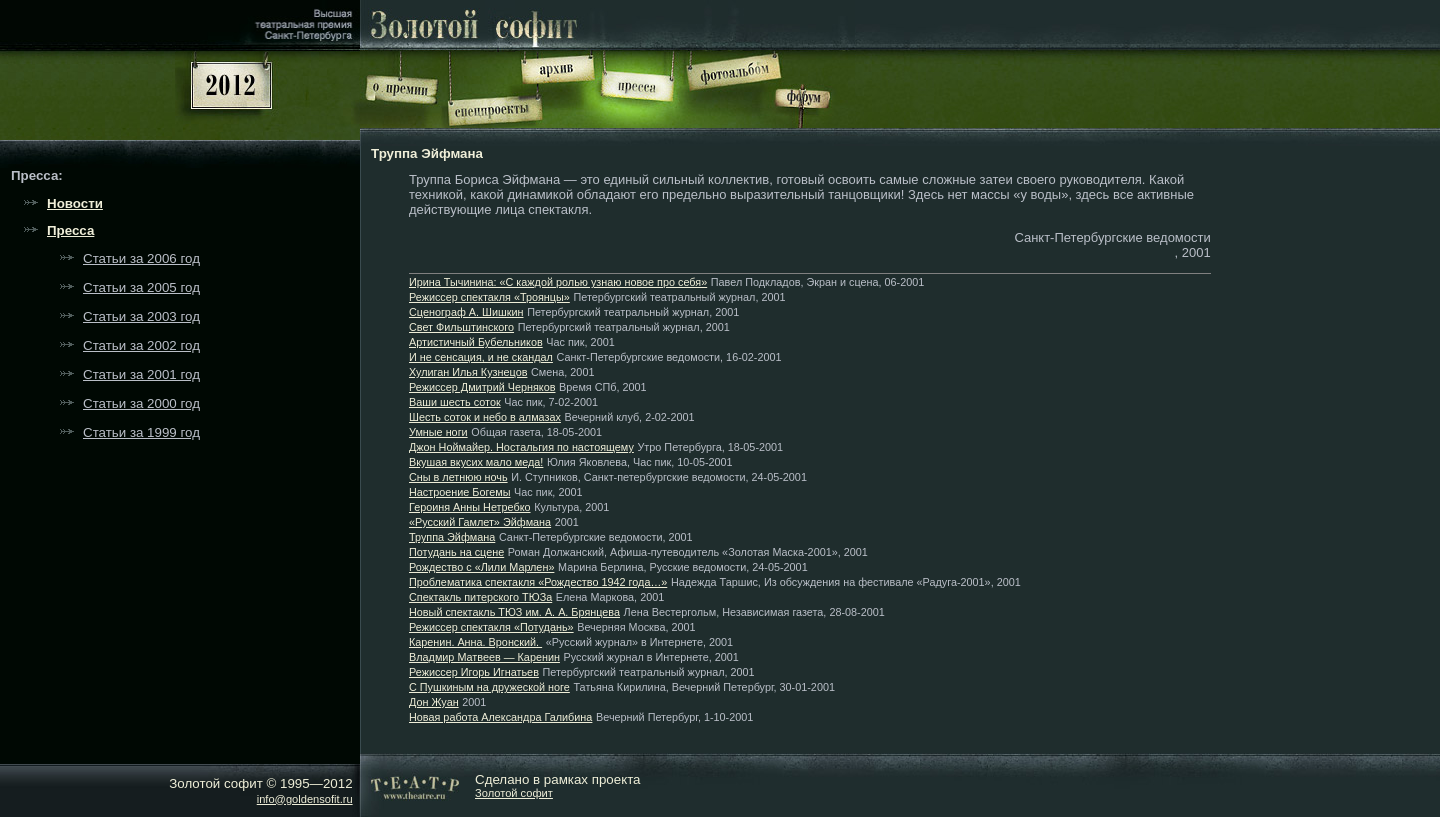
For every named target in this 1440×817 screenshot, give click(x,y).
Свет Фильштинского (461, 327)
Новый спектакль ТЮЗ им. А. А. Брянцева (514, 612)
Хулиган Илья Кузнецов (468, 372)
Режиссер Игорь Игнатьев (474, 672)
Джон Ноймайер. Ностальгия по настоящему (521, 447)
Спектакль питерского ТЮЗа (480, 597)
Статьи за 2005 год (141, 287)
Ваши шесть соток (455, 402)
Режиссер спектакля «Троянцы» (489, 297)
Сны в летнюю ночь (458, 477)
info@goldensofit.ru (305, 799)
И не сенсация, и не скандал (481, 357)
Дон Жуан (434, 702)
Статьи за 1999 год (141, 432)
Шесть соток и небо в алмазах (485, 417)
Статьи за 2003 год (141, 316)
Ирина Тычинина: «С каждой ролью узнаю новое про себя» (558, 282)
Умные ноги (438, 432)
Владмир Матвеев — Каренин (484, 657)
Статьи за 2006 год (141, 258)
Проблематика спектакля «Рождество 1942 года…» (538, 582)
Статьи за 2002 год (141, 345)
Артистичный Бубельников (476, 342)
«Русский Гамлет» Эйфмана (480, 522)
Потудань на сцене (456, 552)
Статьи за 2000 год (141, 403)
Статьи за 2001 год (141, 374)
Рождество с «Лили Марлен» (481, 567)
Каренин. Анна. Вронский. (475, 642)
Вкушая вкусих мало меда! (476, 462)
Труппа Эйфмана (452, 537)
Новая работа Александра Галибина (500, 717)
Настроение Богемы (459, 492)
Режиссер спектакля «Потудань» (491, 627)
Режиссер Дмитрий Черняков (482, 387)
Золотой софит (514, 793)
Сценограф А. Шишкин (466, 312)
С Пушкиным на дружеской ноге (489, 687)
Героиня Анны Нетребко (470, 507)
